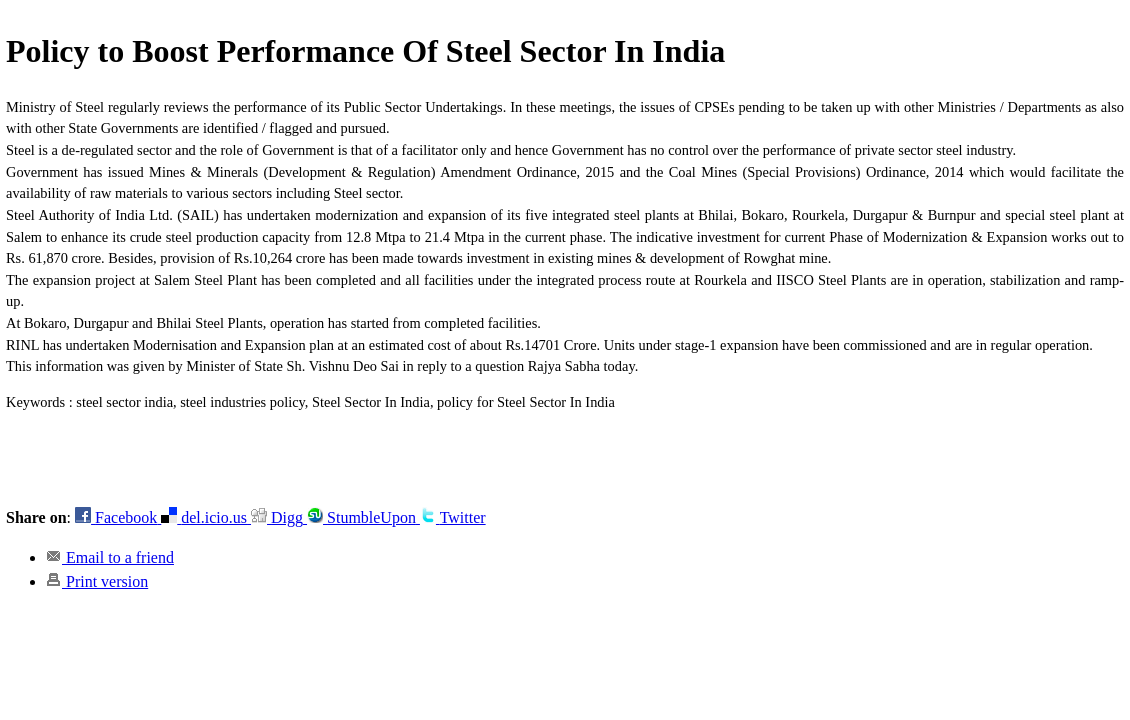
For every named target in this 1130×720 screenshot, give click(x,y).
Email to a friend (110, 557)
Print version (97, 581)
